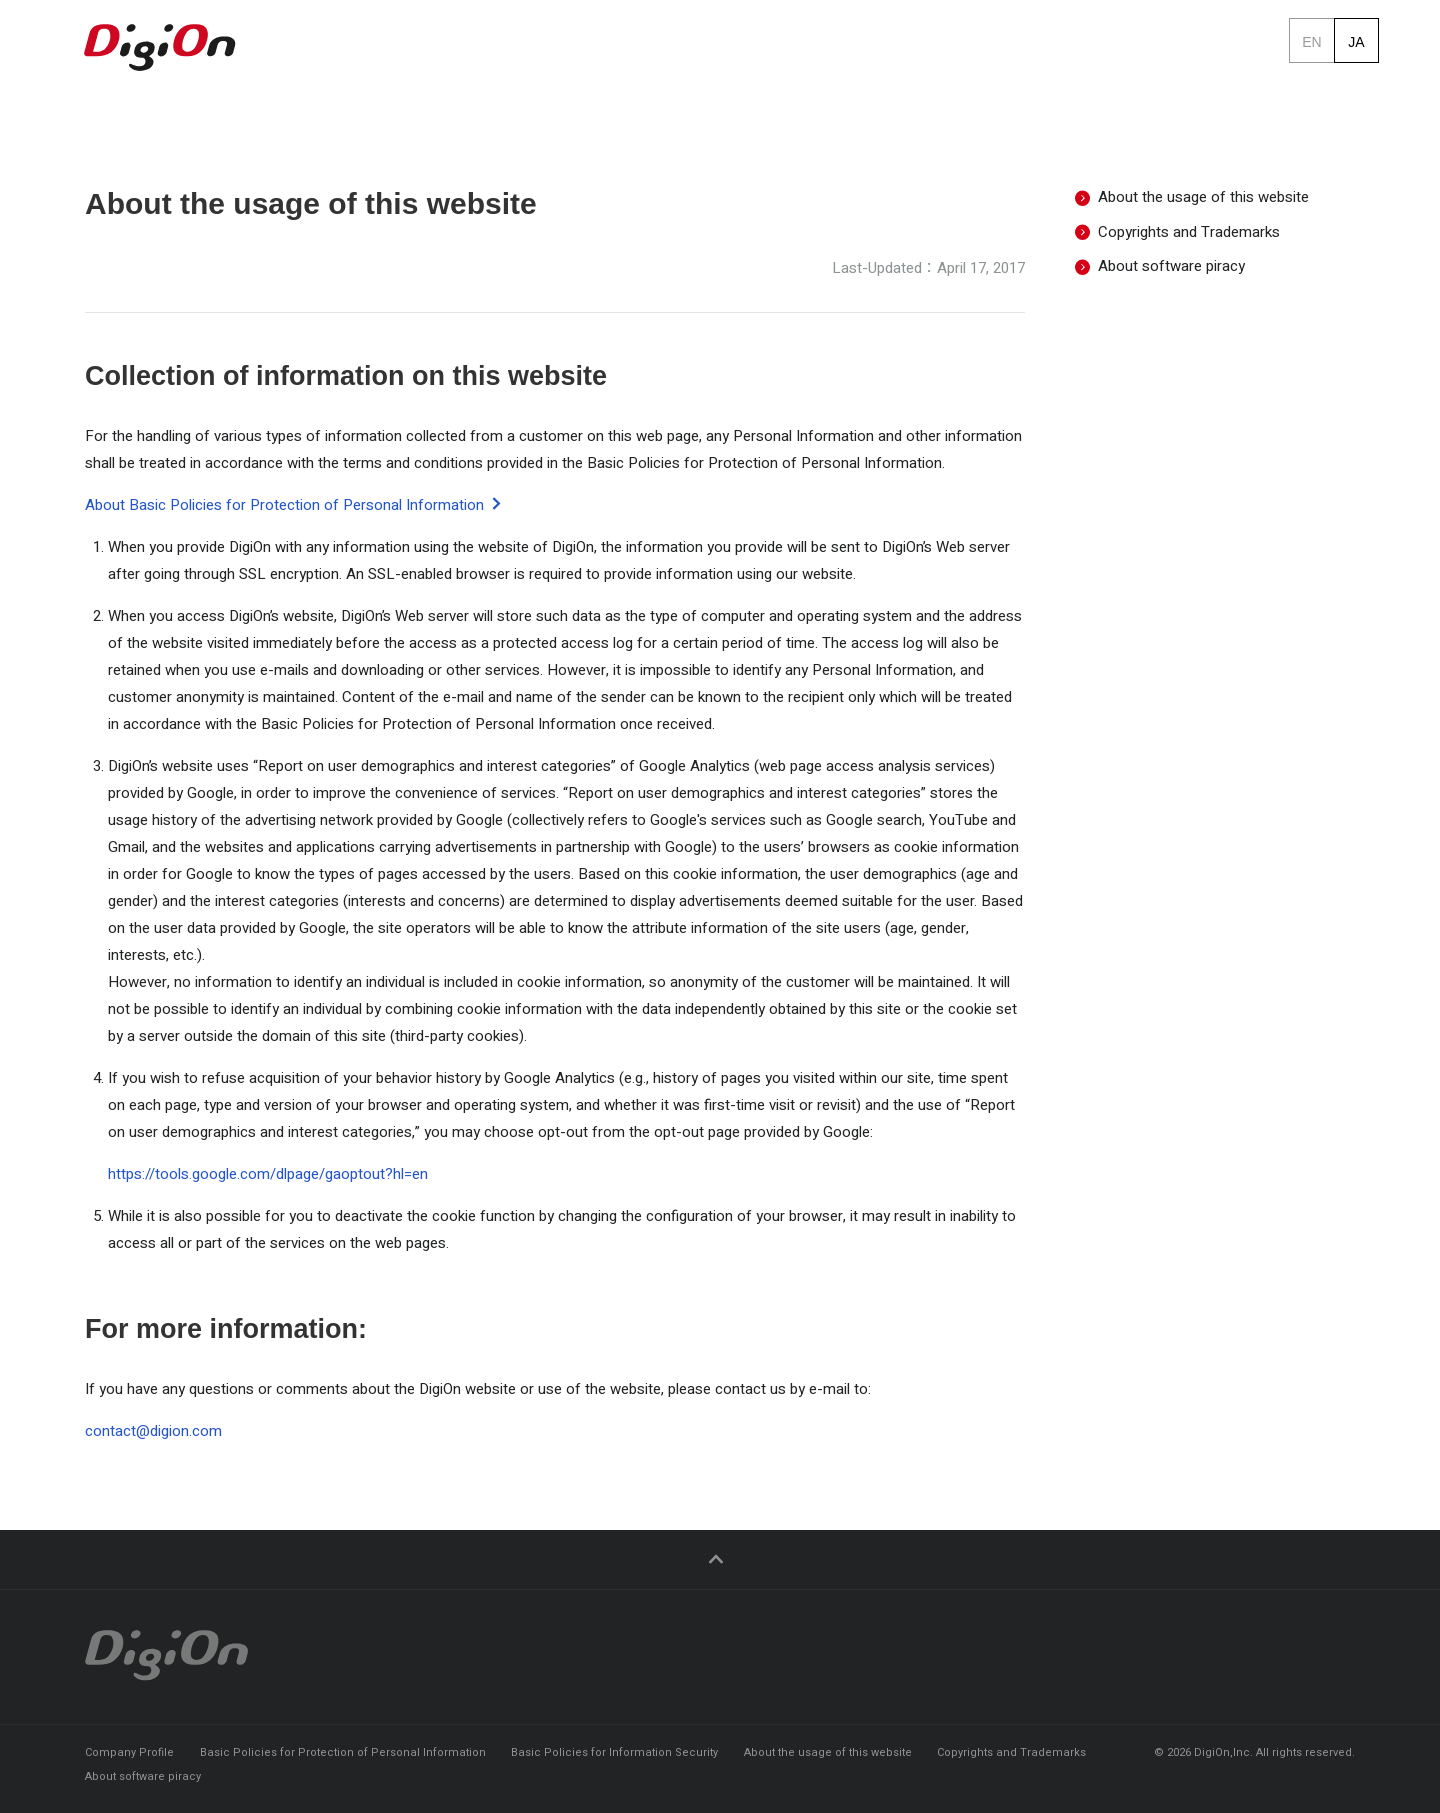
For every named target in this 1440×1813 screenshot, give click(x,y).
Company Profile (129, 1752)
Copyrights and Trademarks (1177, 244)
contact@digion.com (153, 1443)
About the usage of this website (1192, 209)
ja (1356, 40)
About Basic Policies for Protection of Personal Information (294, 517)
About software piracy (1160, 278)
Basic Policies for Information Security (614, 1752)
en (1311, 40)
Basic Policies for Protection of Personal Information (343, 1752)
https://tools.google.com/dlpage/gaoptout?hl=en (268, 1186)
